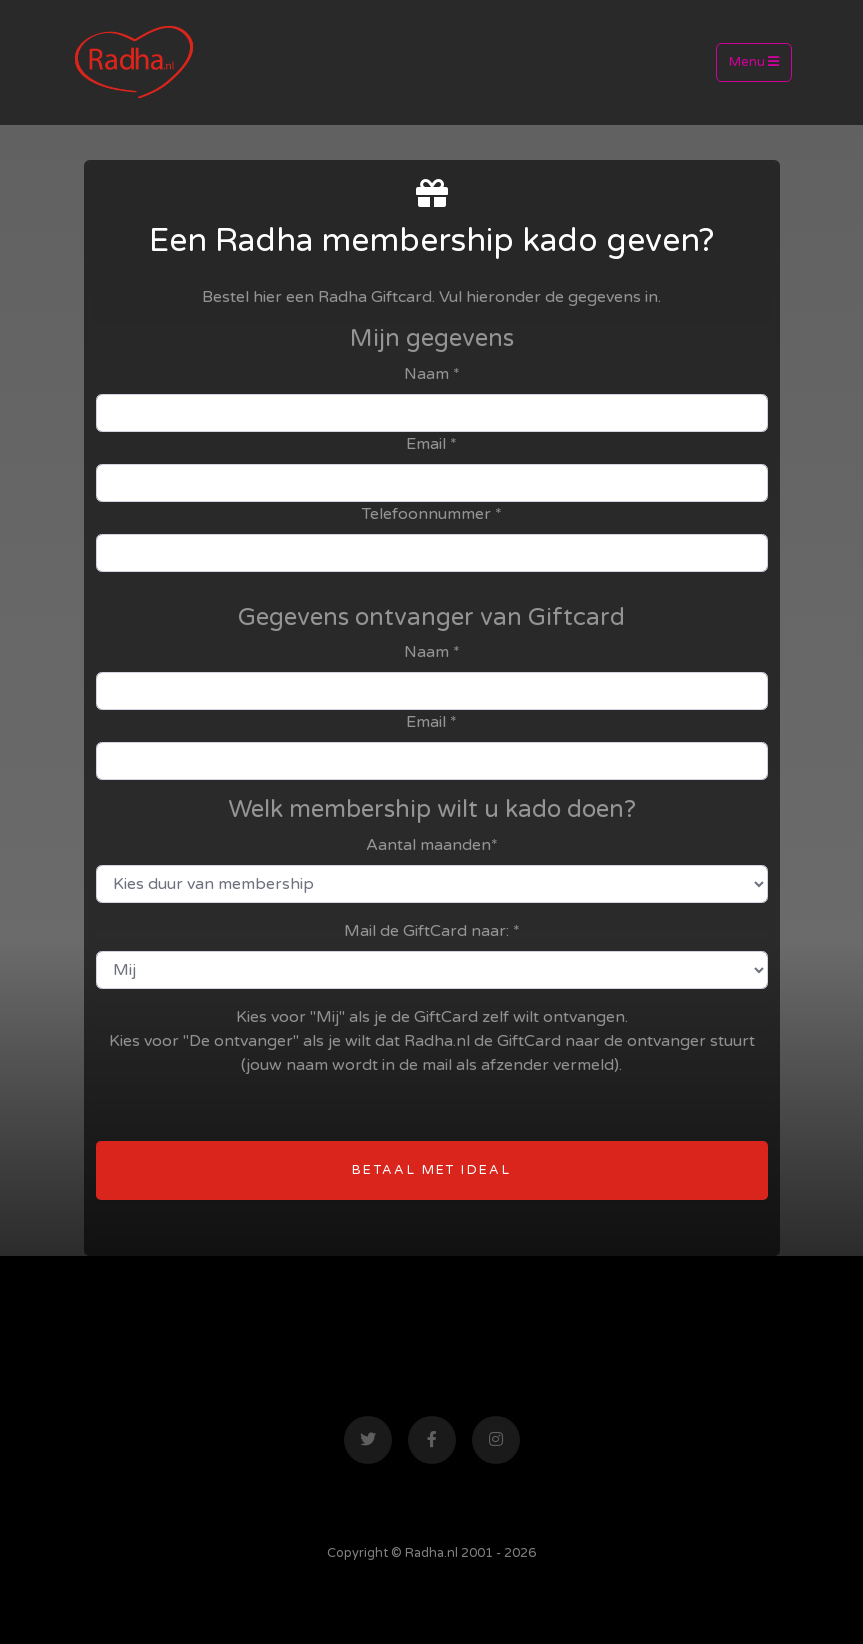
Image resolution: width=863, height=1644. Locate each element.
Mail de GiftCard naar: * (432, 931)
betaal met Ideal (431, 1170)
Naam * (432, 374)
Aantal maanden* (432, 845)
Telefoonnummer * (432, 514)
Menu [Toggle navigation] (754, 62)
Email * (431, 444)
